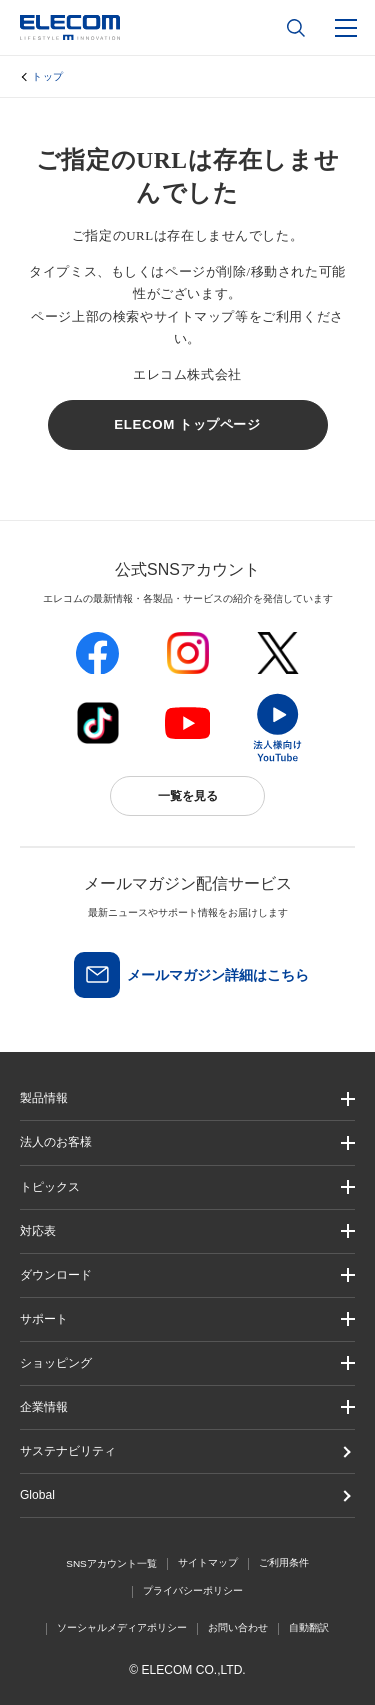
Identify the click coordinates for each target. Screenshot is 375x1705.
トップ (48, 76)
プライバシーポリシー (193, 1590)
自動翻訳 (309, 1627)
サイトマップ (208, 1562)
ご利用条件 (284, 1562)
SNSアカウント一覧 (111, 1563)
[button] (187, 1187)
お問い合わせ (238, 1627)
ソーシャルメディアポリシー (122, 1627)
